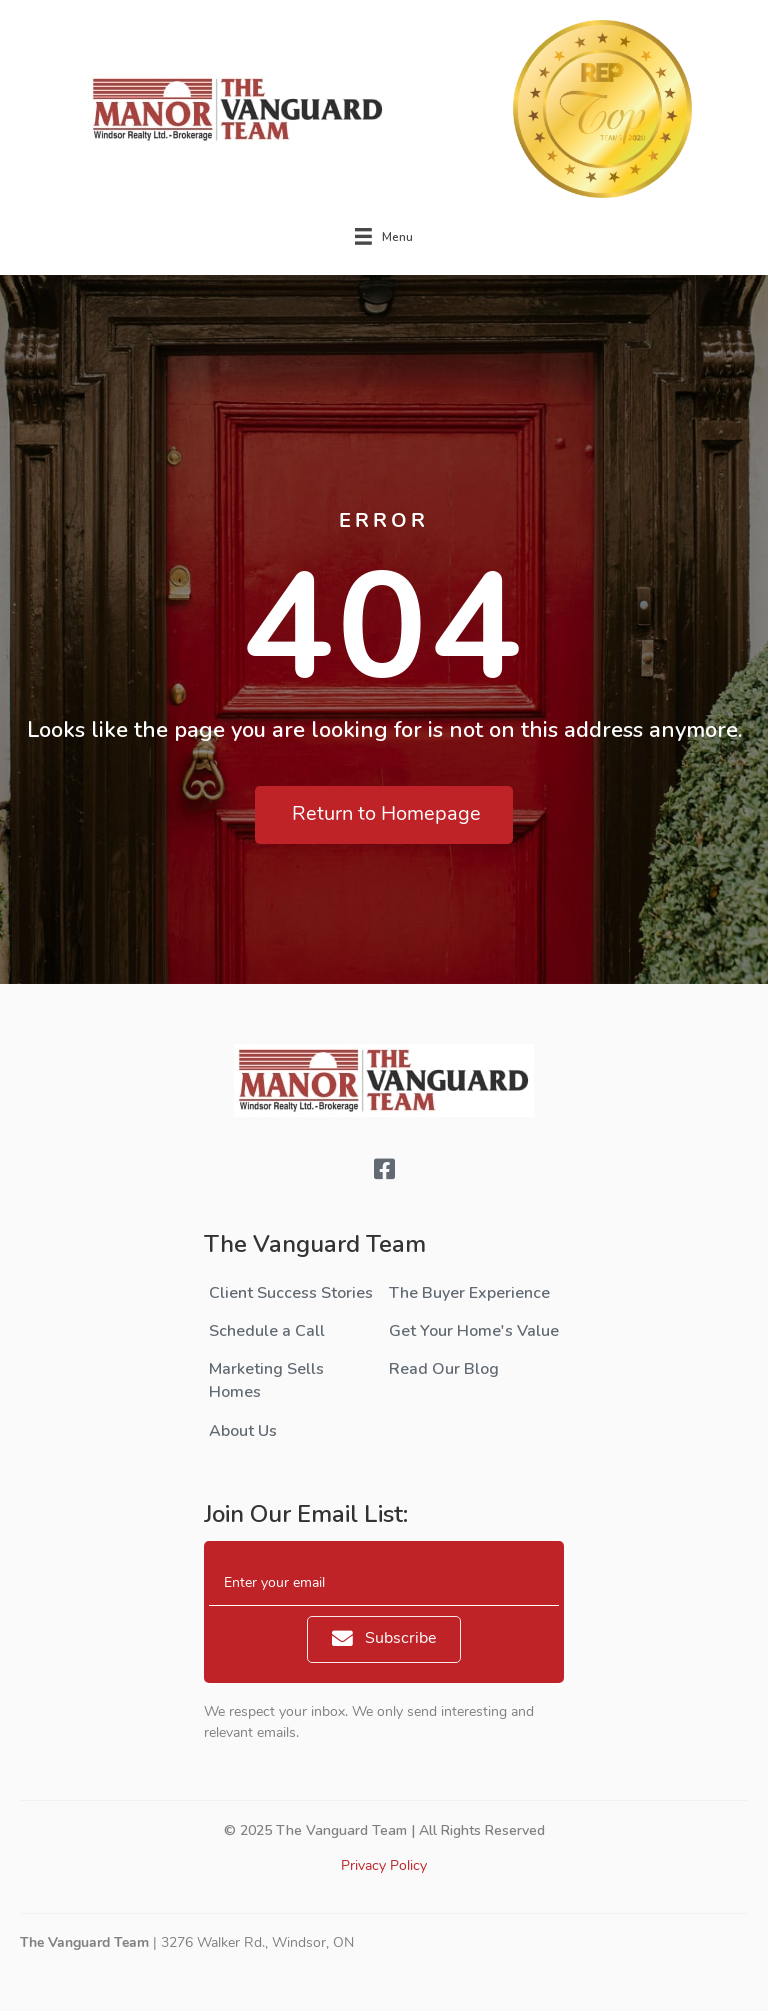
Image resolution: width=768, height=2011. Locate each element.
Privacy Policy (384, 1866)
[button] (384, 815)
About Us (243, 1431)
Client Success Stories (291, 1293)
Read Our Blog (444, 1369)
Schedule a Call (267, 1331)
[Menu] (384, 236)
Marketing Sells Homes (266, 1380)
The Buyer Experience (469, 1293)
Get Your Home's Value (474, 1331)
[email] (384, 1583)
